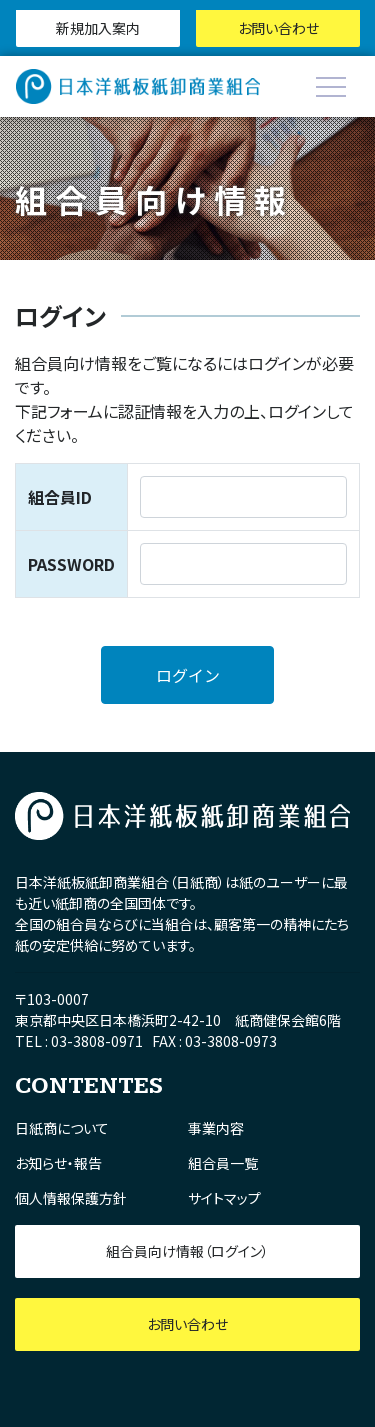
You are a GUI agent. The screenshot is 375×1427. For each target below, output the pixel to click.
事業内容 (216, 1128)
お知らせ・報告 (58, 1163)
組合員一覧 (223, 1163)
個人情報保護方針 (71, 1198)
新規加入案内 (98, 28)
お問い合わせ (278, 28)
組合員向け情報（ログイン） (187, 1251)
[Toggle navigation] (331, 87)
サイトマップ (224, 1198)
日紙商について (62, 1128)
